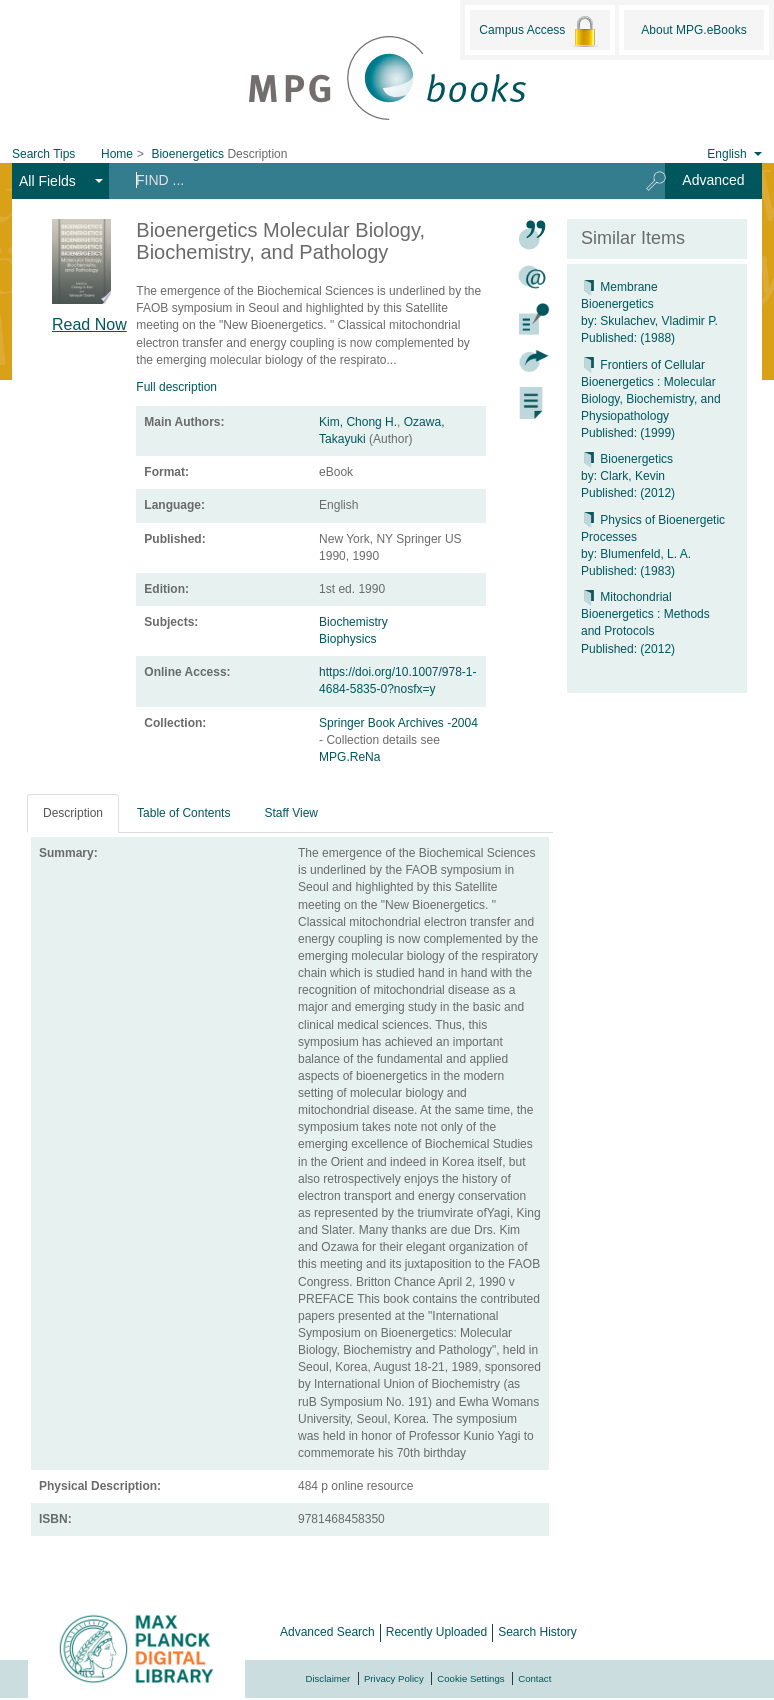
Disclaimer (328, 1678)
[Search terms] (370, 180)
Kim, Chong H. (358, 422)
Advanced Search (327, 1632)
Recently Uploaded (436, 1632)
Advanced (713, 180)
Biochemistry (353, 622)
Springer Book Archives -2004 (398, 723)
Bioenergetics (627, 459)
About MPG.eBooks (693, 30)
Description (73, 813)
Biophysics (347, 639)
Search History (537, 1632)
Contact (534, 1678)
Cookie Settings (470, 1678)
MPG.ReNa (349, 757)
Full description (176, 387)
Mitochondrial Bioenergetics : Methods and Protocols (645, 614)
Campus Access (539, 31)
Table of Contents (183, 813)
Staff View (291, 813)
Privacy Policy (394, 1678)
